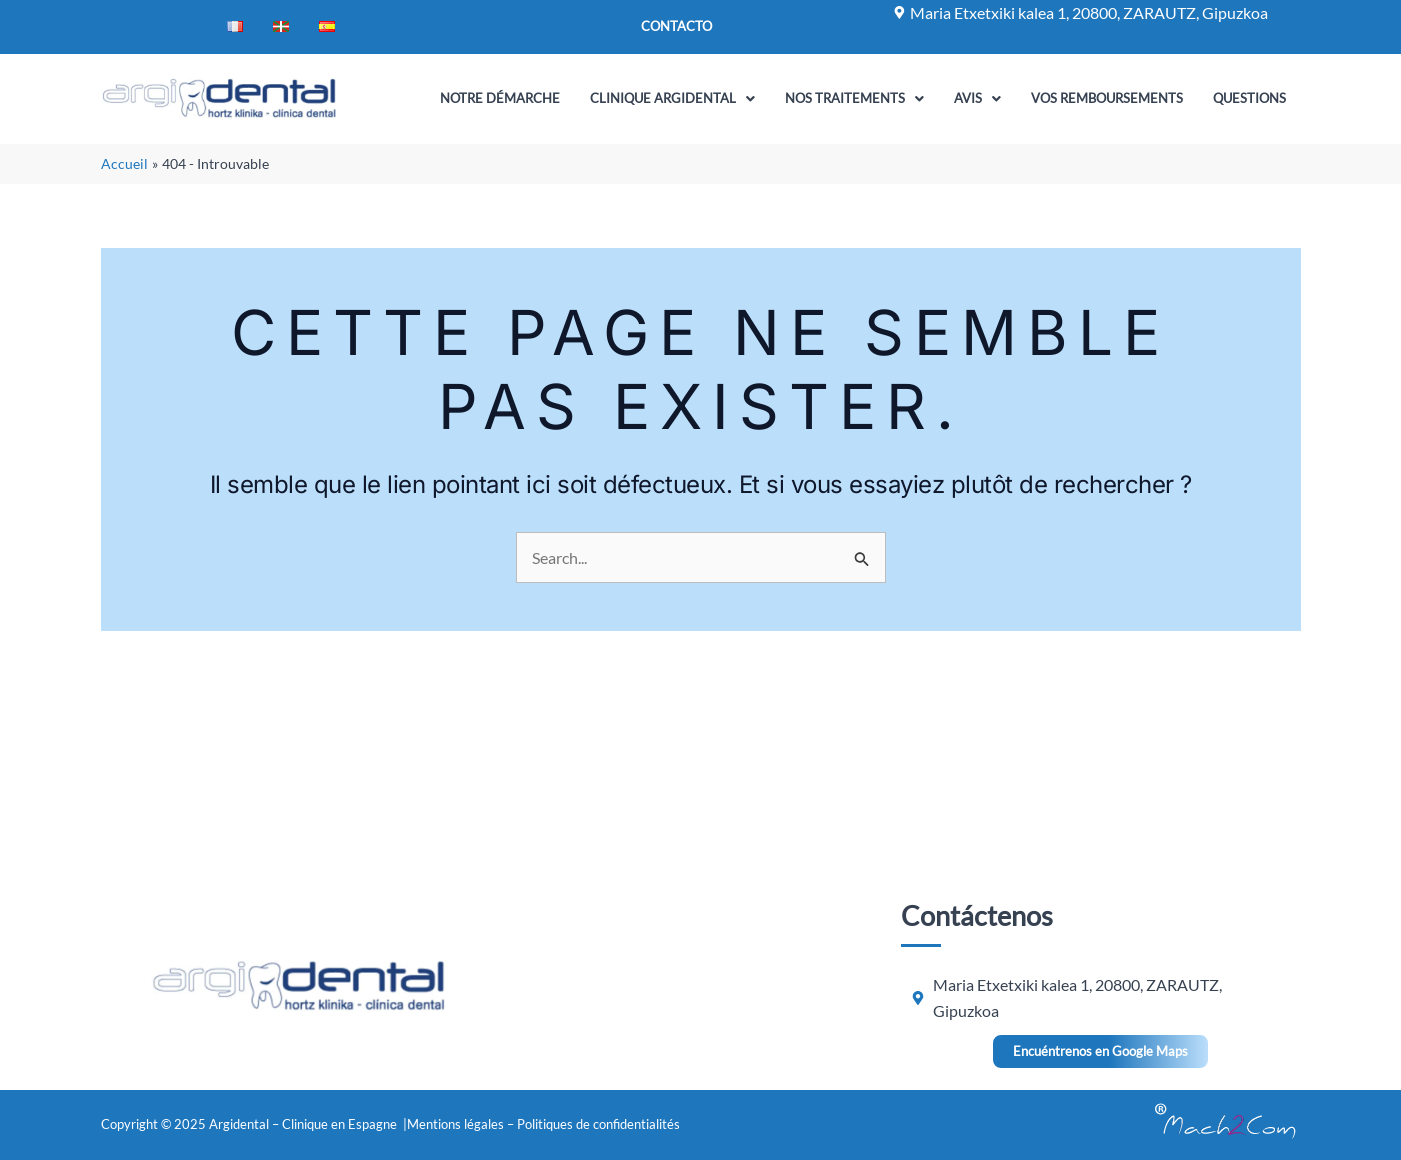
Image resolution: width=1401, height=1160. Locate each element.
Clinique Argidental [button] (672, 98)
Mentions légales (455, 1124)
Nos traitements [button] (854, 98)
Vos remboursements (1107, 98)
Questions (1249, 98)
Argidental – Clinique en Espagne (304, 1124)
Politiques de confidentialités (598, 1124)
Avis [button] (977, 98)
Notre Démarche (500, 98)
